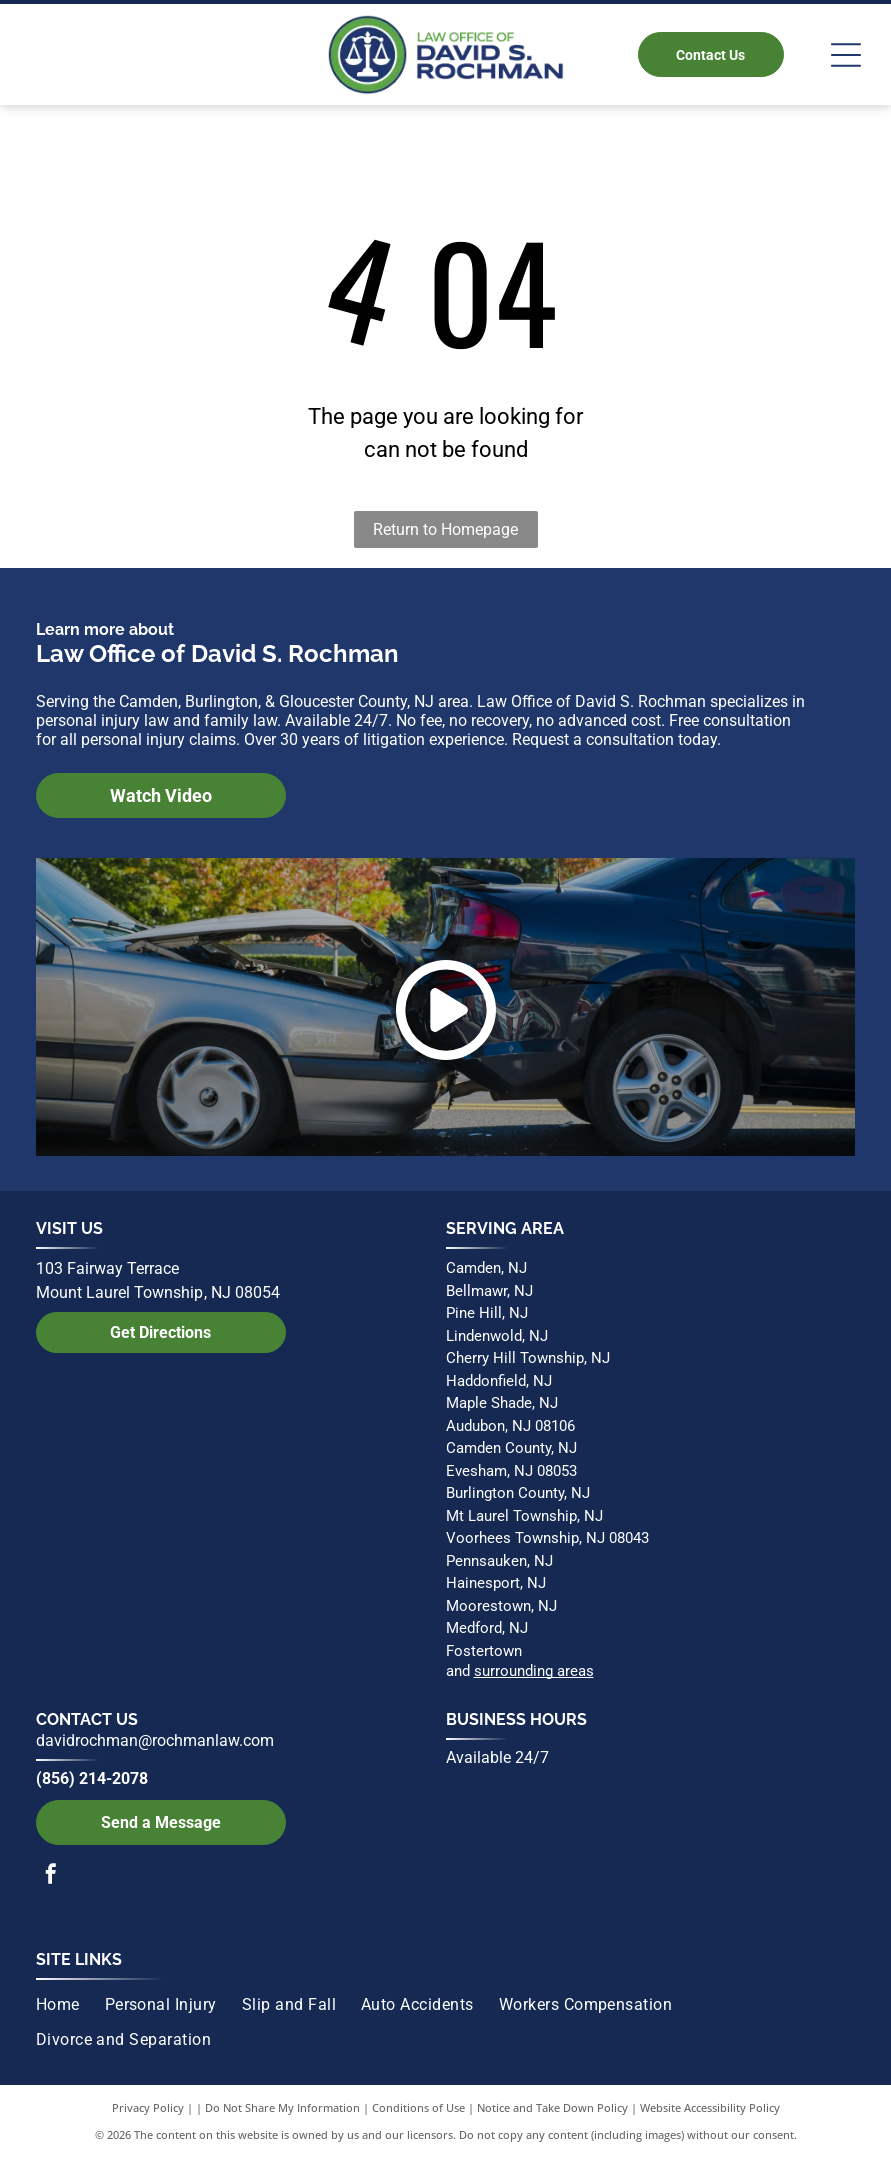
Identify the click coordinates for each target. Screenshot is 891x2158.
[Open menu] (846, 55)
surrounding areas (534, 1671)
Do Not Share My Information (282, 2107)
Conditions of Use (418, 2107)
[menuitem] (70, 2005)
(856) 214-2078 (92, 1778)
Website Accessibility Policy (710, 2107)
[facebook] (51, 1876)
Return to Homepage (445, 529)
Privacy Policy (148, 2107)
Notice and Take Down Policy (552, 2107)
